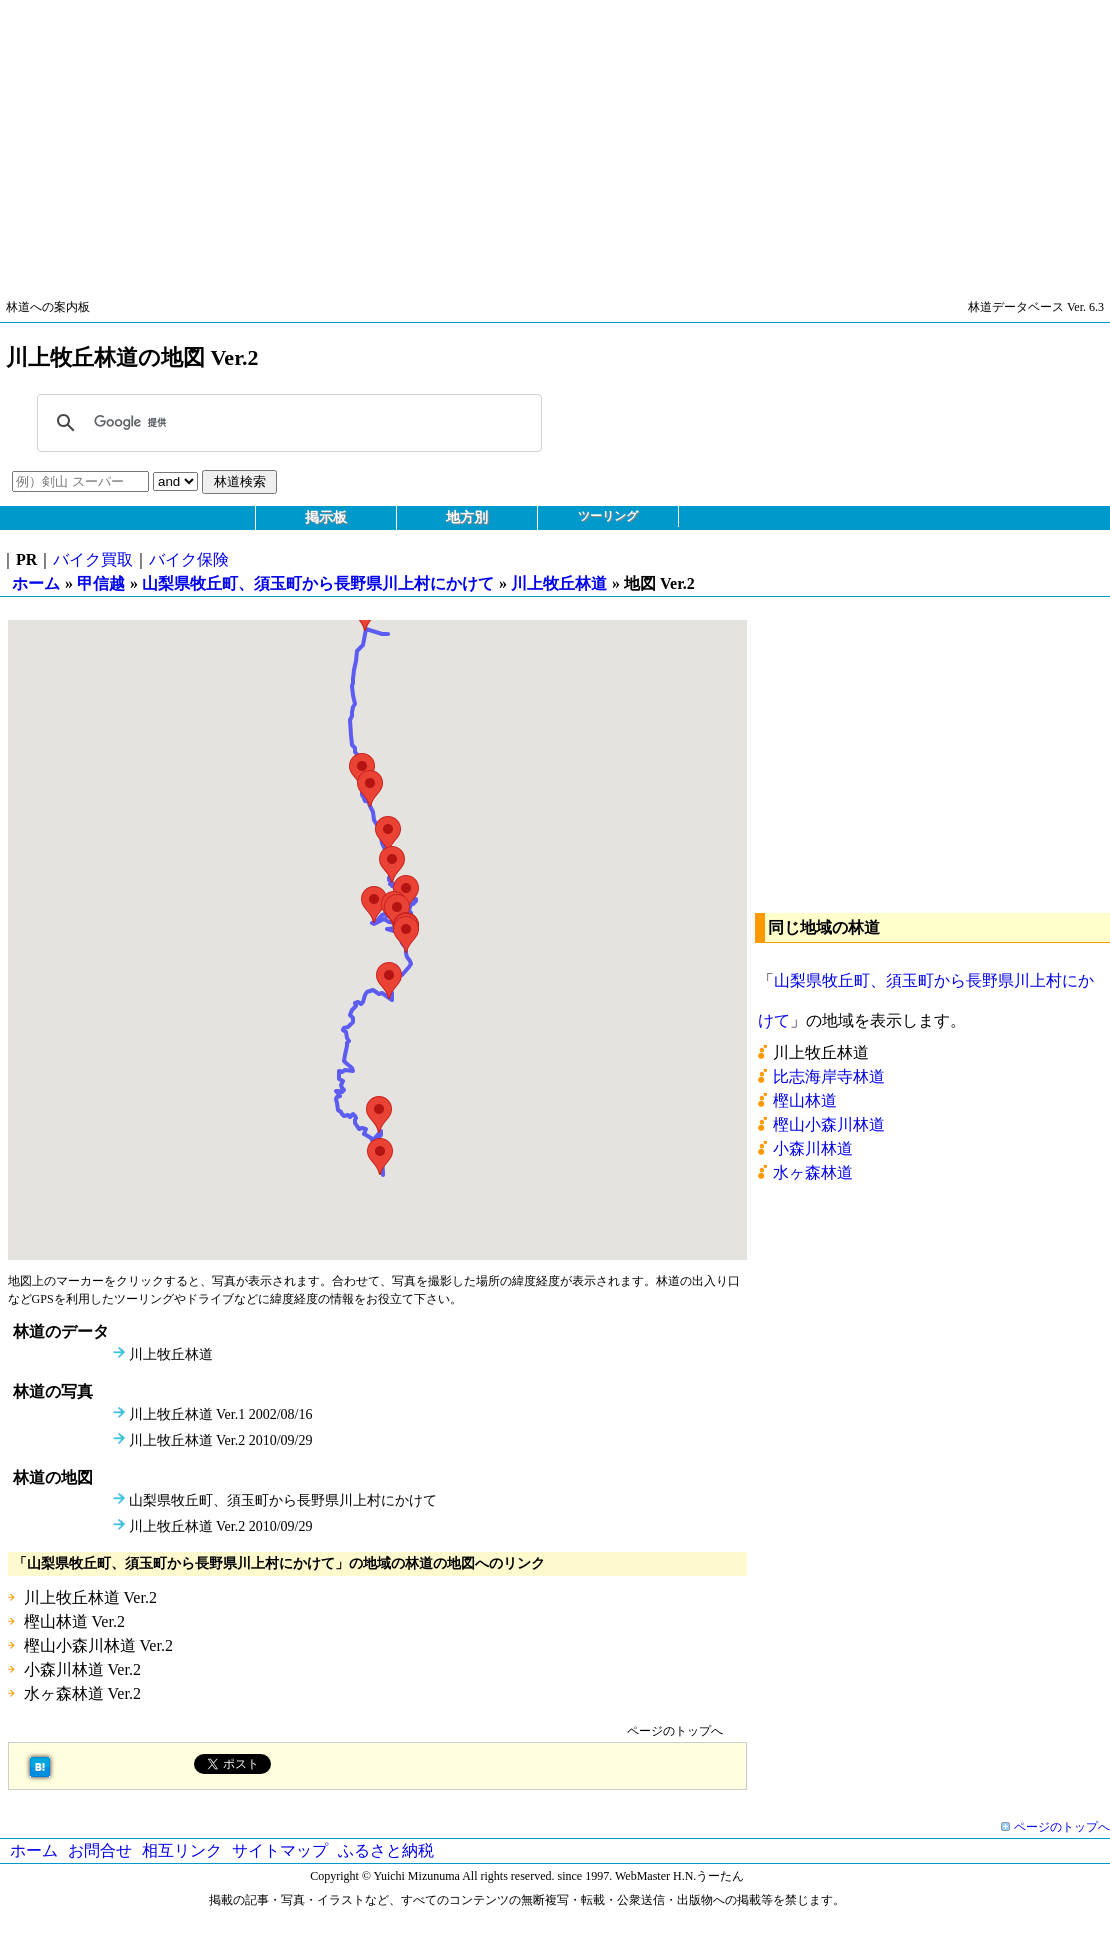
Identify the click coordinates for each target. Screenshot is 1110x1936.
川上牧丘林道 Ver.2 (90, 1597)
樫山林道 (805, 1100)
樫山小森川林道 (829, 1124)
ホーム (36, 583)
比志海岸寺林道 (829, 1076)
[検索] (286, 423)
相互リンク (182, 1850)
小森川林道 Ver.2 (82, 1669)
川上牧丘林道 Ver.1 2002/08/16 (221, 1414)
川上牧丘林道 (559, 583)
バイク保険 (189, 559)
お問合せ (100, 1850)
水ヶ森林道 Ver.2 (82, 1693)
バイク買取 (93, 559)
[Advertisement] (555, 140)
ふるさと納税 (386, 1850)
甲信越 (101, 583)
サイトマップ (280, 1850)
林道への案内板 (48, 307)
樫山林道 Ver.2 (74, 1621)
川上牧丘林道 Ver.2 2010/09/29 (221, 1440)
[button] (380, 1156)
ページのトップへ (675, 1731)
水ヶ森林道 (813, 1172)
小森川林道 (813, 1148)
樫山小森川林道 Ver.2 (98, 1645)
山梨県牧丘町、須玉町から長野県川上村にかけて (318, 583)
